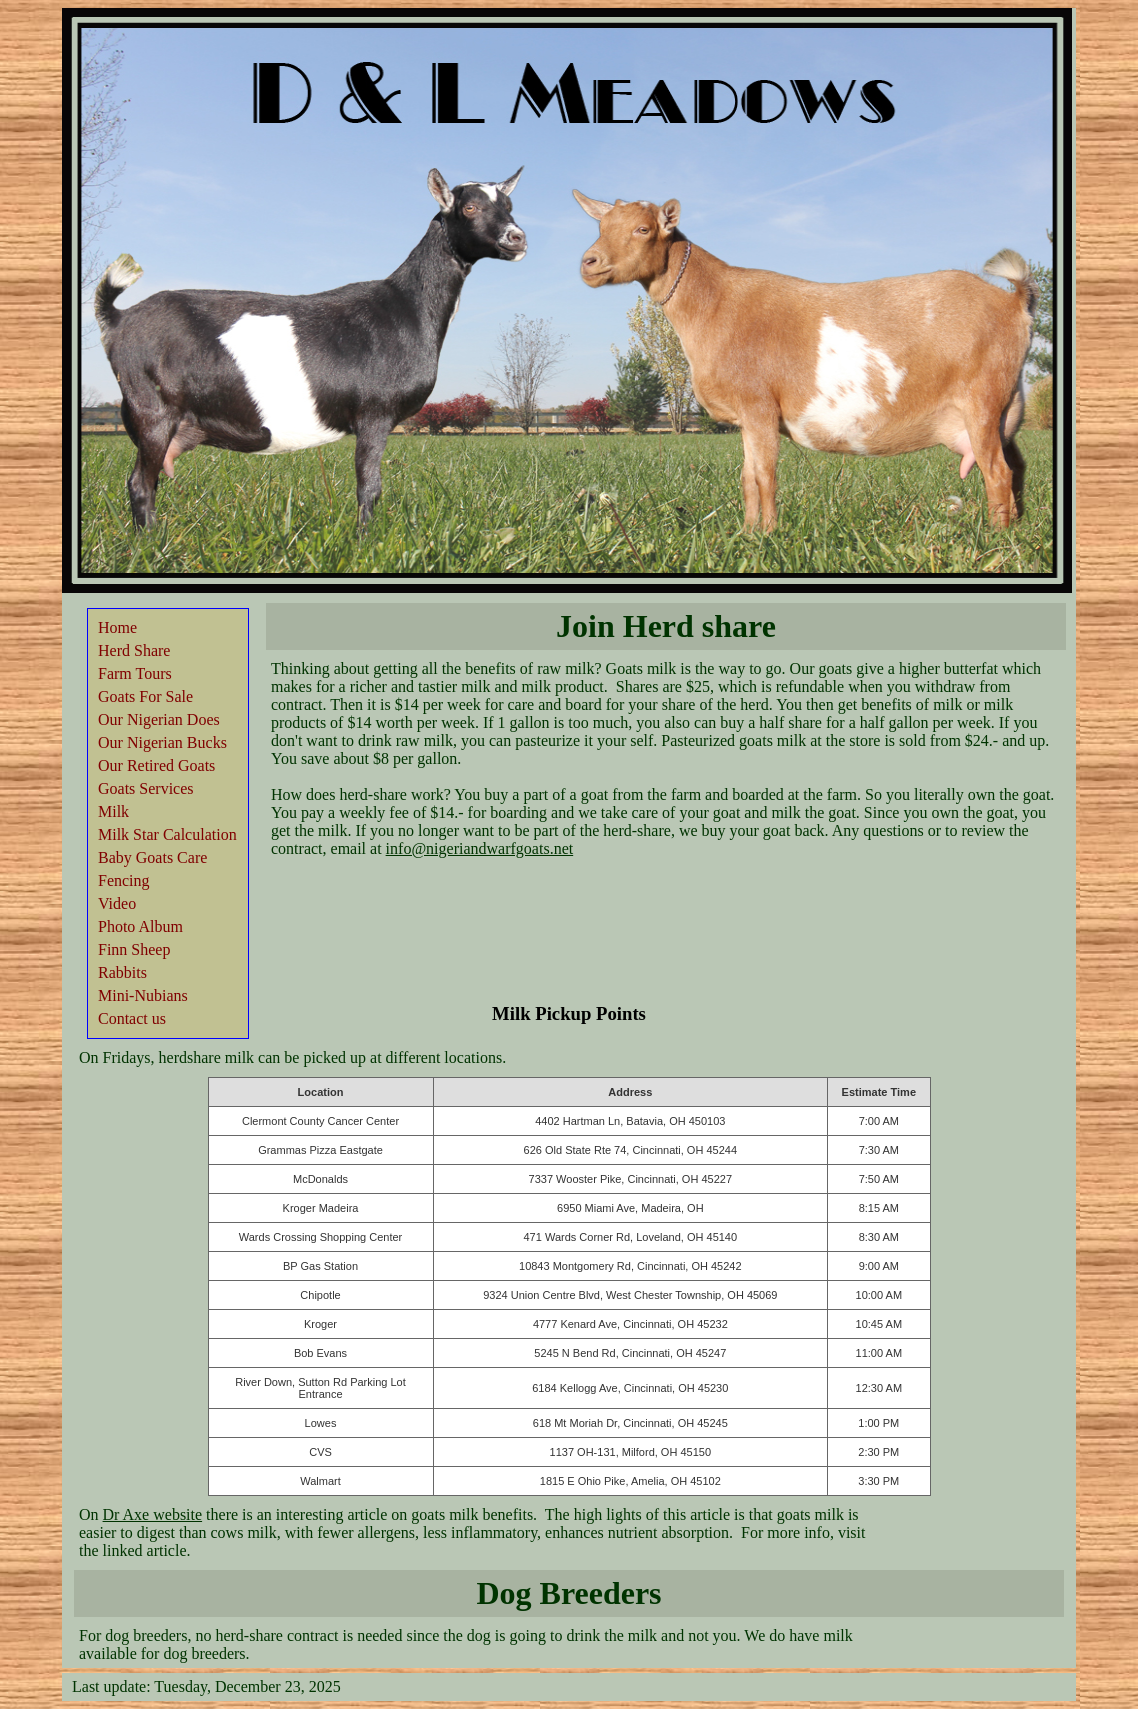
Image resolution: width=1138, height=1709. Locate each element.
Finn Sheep (134, 949)
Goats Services (146, 788)
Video (117, 903)
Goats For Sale (145, 696)
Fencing (124, 880)
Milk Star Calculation (167, 834)
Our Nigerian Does (159, 719)
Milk (113, 811)
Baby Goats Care (152, 857)
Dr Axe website (153, 1514)
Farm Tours (135, 673)
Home (117, 627)
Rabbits (122, 972)
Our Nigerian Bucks (162, 742)
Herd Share (134, 650)
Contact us (132, 1018)
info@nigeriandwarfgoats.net (480, 848)
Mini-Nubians (143, 995)
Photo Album (140, 926)
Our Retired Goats (156, 765)
